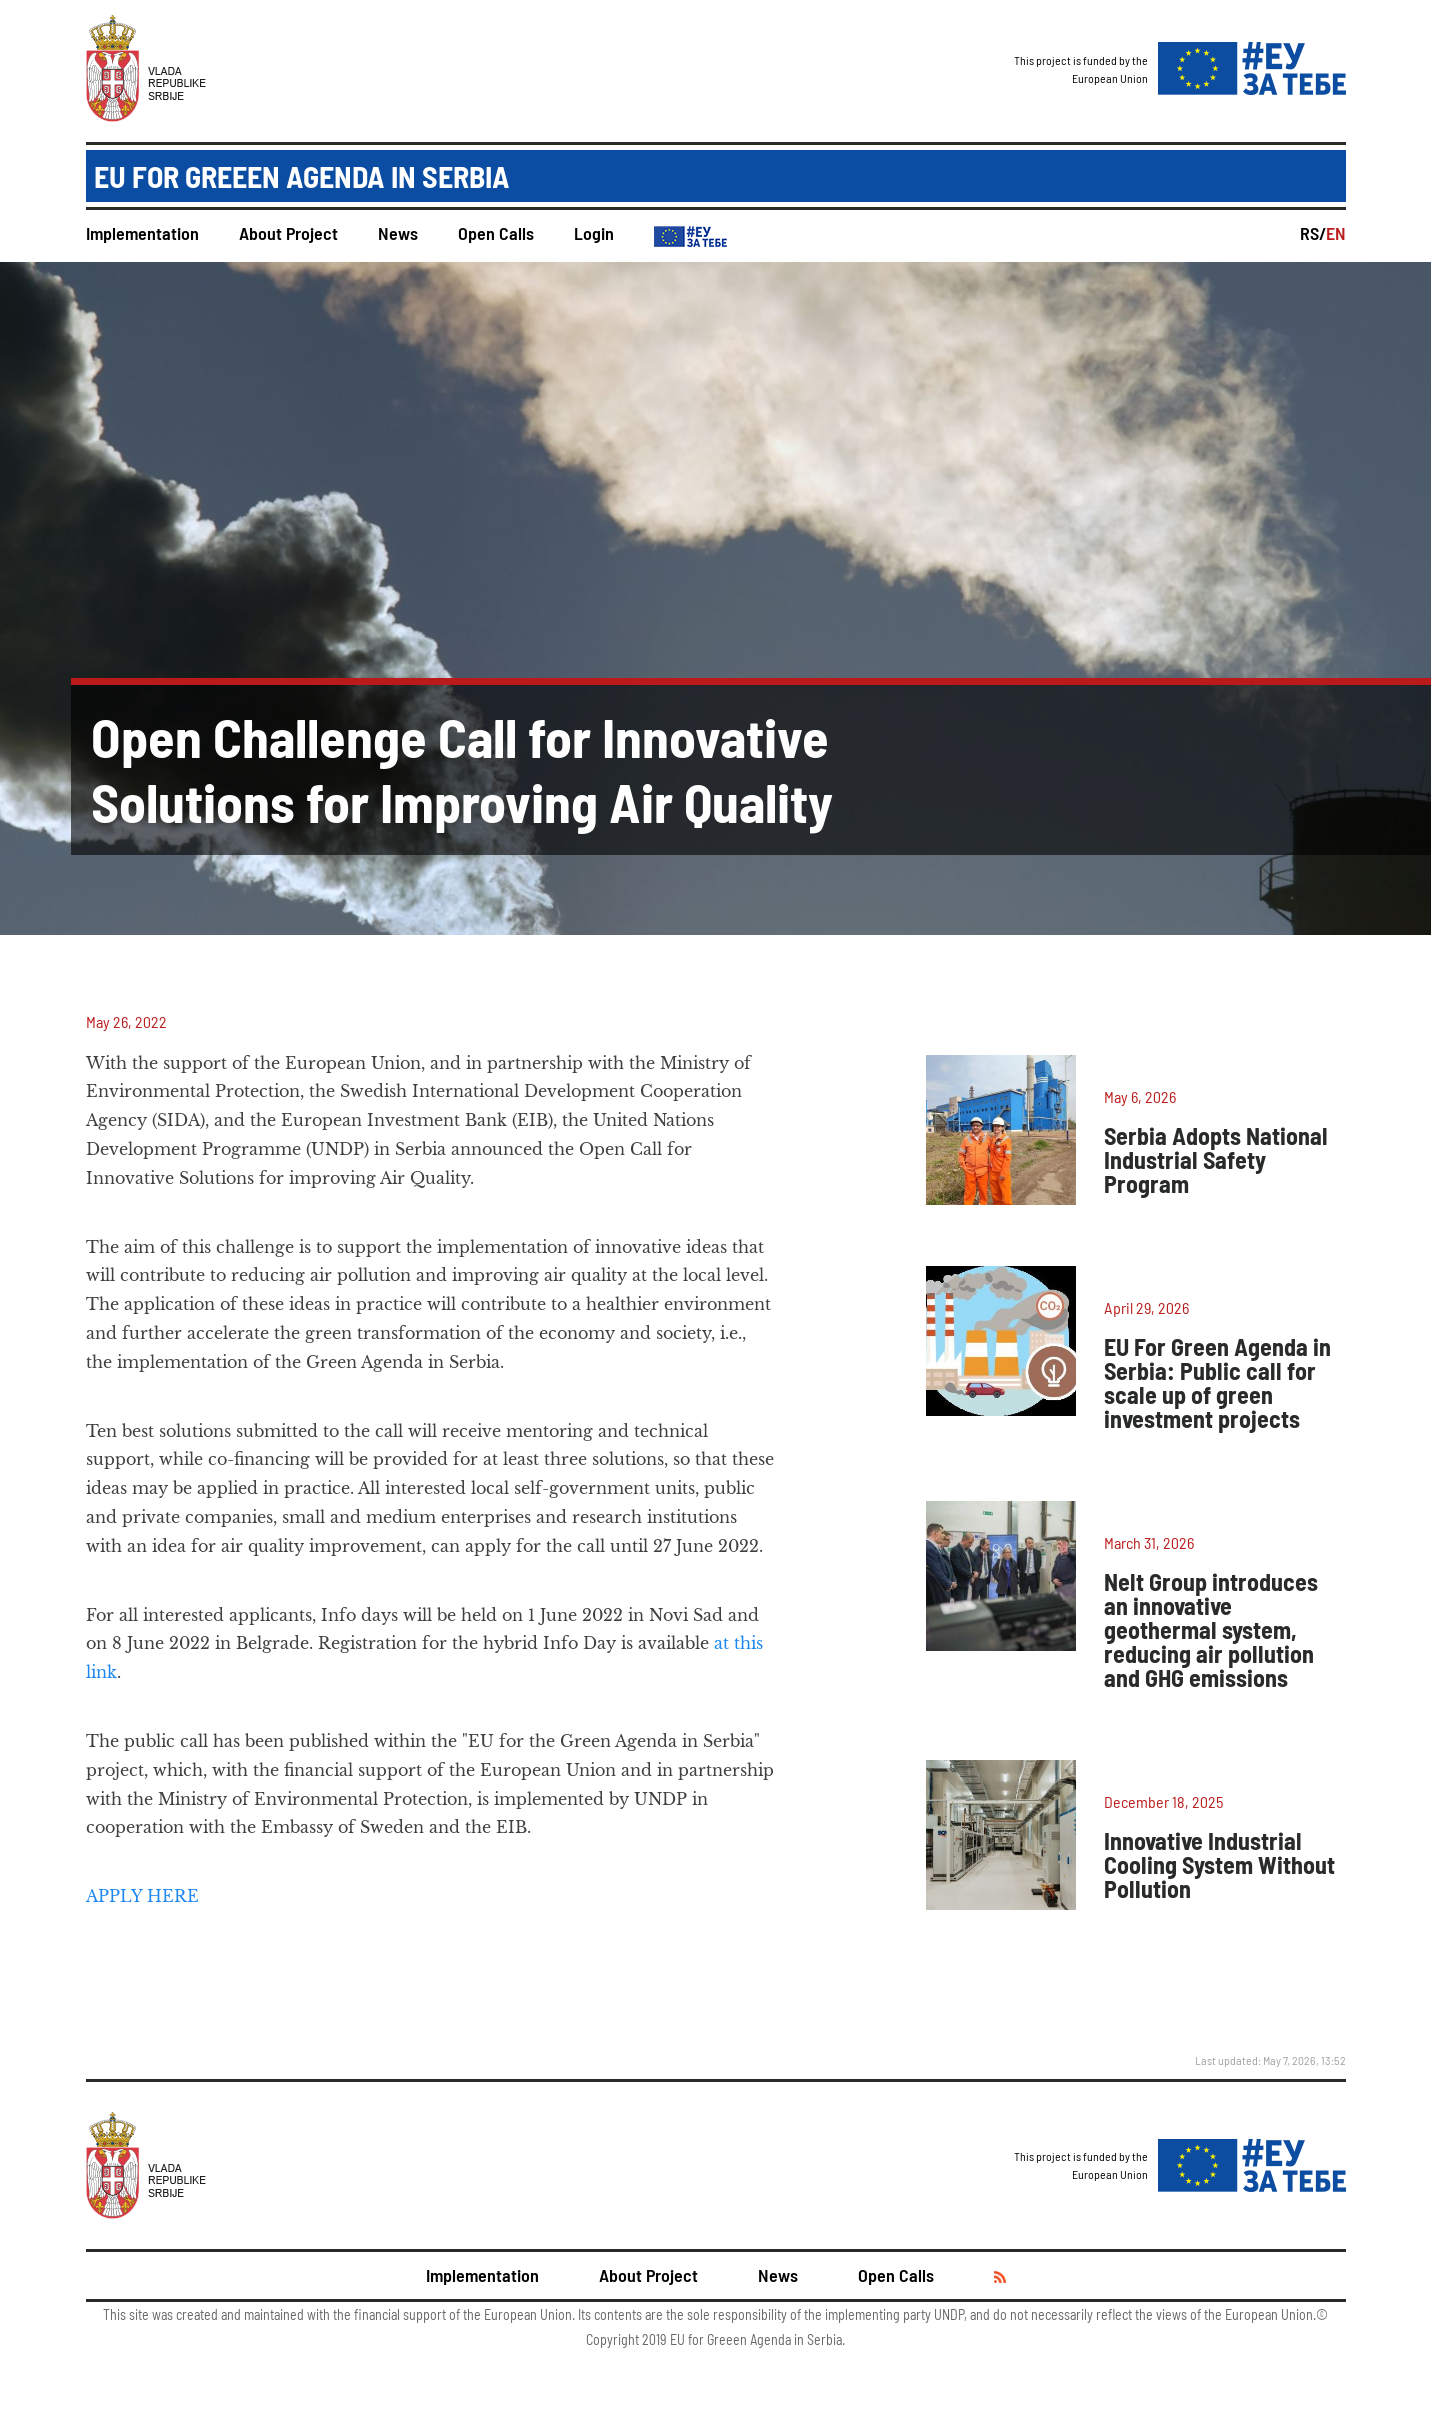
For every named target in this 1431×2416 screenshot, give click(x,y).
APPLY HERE (142, 1896)
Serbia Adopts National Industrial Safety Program (1216, 1159)
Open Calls (496, 233)
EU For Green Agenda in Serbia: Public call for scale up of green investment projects (1217, 1382)
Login (594, 233)
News (398, 233)
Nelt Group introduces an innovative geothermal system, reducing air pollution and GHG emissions (1211, 1629)
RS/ (1313, 233)
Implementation (142, 233)
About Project (288, 233)
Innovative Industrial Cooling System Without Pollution (1219, 1864)
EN (1336, 233)
